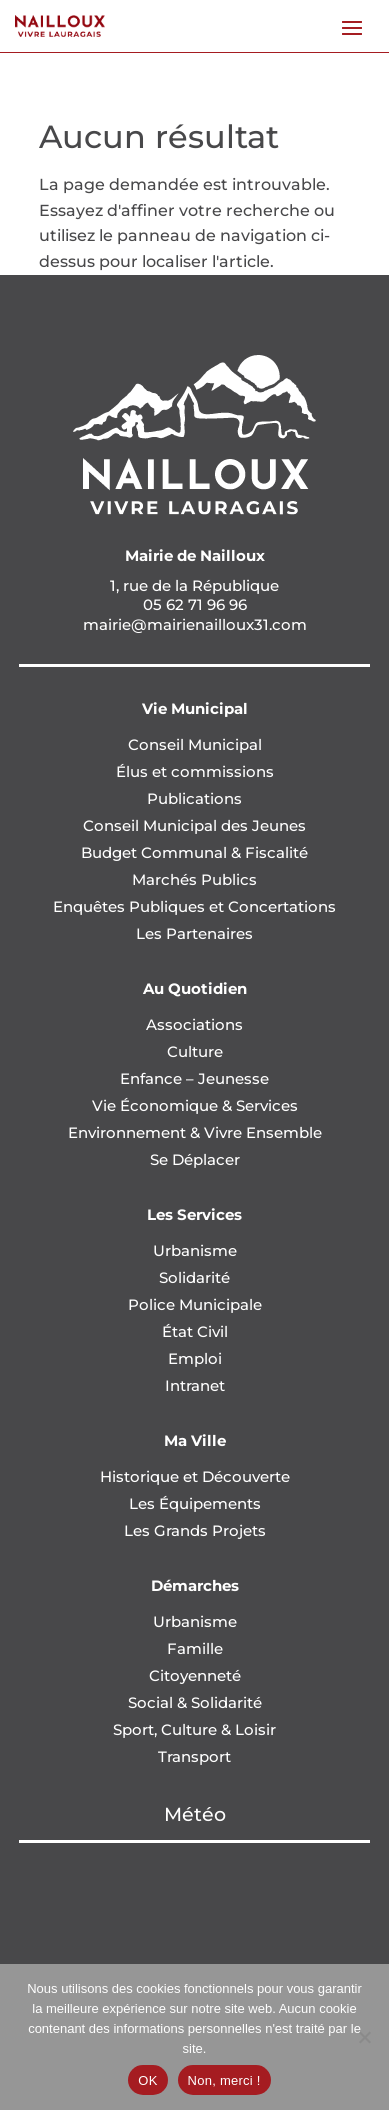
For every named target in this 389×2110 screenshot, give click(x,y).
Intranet (195, 1385)
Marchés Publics (194, 879)
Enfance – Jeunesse (194, 1078)
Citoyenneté (195, 1675)
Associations (194, 1024)
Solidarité (194, 1277)
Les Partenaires (194, 933)
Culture (195, 1051)
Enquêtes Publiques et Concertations (194, 906)
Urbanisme (195, 1250)
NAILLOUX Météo (194, 1918)
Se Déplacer (195, 1159)
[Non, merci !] (364, 2037)
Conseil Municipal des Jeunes (194, 825)
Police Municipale (195, 1304)
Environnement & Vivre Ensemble (195, 1132)
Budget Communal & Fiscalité (194, 852)
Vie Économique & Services (195, 1105)
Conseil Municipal (195, 744)
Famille (195, 1648)
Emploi (195, 1358)
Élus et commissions (195, 771)
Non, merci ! (224, 2080)
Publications (194, 798)
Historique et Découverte (195, 1476)
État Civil (195, 1331)
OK (147, 2080)
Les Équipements (195, 1503)
